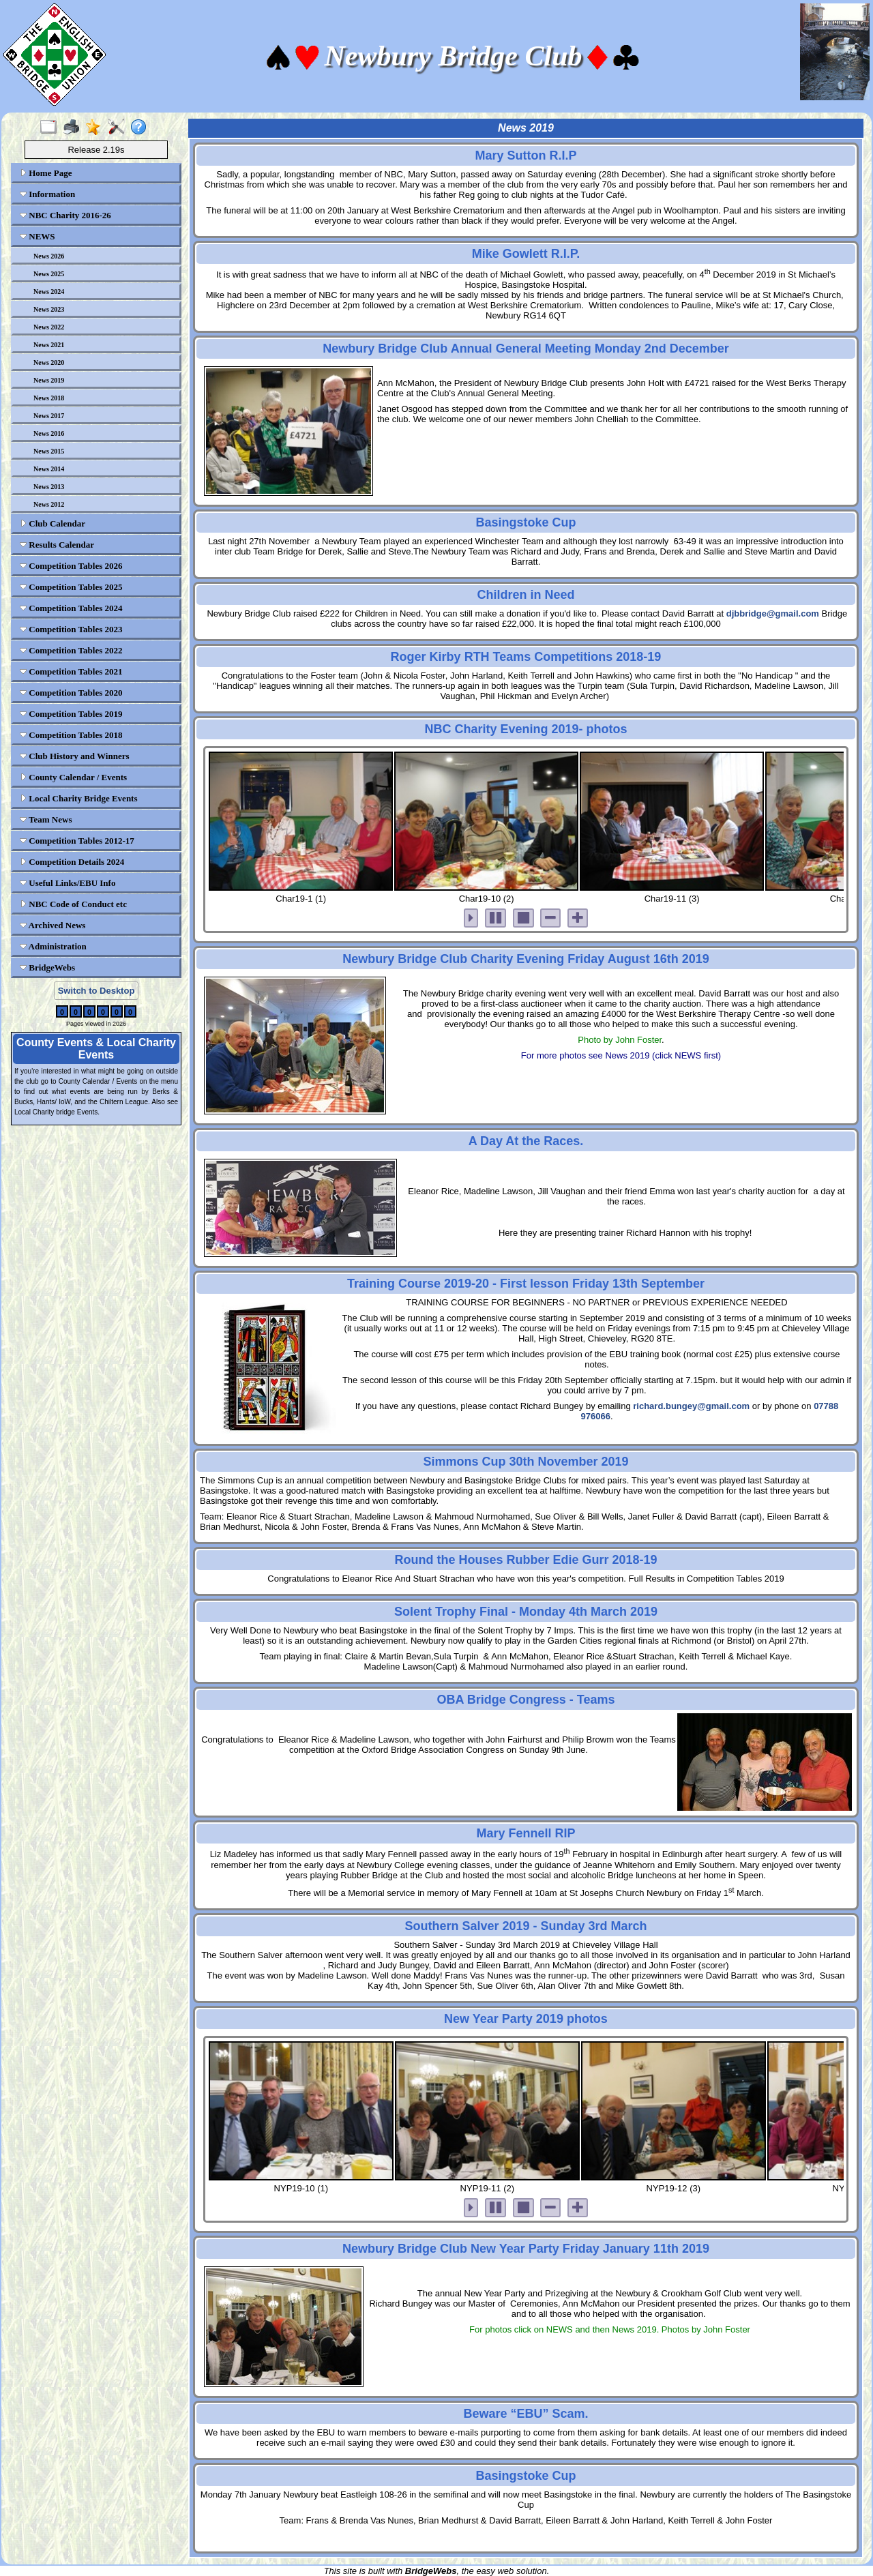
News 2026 (48, 256)
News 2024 (48, 291)
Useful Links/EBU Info (67, 883)
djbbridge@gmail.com (772, 613)
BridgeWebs (47, 967)
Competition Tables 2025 (71, 587)
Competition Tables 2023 (71, 629)
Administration (53, 946)
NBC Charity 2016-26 (65, 215)
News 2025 (48, 274)
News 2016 (48, 433)
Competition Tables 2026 (71, 566)
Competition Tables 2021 (71, 671)
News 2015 (48, 451)
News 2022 (48, 327)
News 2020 (48, 362)
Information (47, 194)
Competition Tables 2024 (71, 608)
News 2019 (48, 380)
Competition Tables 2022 (71, 650)
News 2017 (48, 415)
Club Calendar (52, 523)
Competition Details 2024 (72, 862)
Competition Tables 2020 (71, 692)
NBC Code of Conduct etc (73, 904)
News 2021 (48, 345)
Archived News (52, 925)
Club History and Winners (75, 756)
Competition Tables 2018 (71, 735)
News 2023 (48, 309)
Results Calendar (57, 544)
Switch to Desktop (96, 991)
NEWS (37, 236)
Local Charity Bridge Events (79, 798)
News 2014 (48, 469)
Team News (46, 819)
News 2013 (48, 486)
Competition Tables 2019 (71, 714)
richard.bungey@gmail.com (691, 1406)
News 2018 (48, 398)
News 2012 (48, 504)
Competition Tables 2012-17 (77, 840)
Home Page (46, 173)
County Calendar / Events (73, 777)
